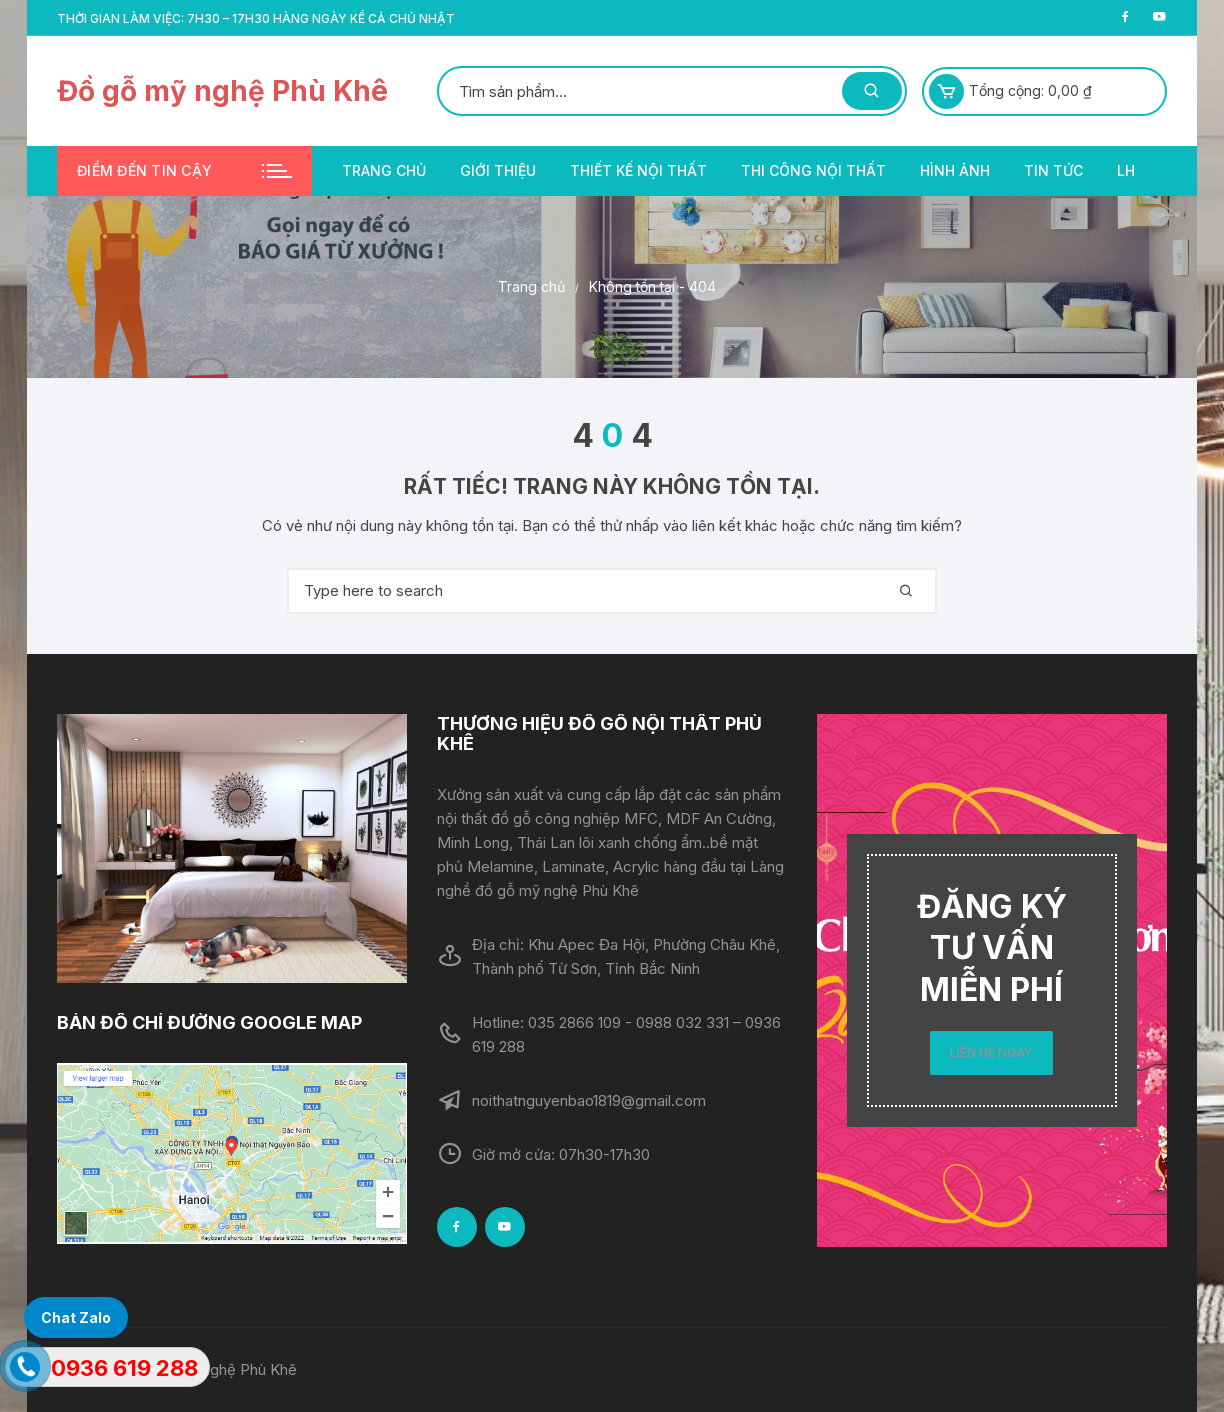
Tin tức (1053, 170)
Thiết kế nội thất (638, 170)
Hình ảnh (955, 170)
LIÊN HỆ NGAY (991, 1052)
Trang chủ (384, 170)
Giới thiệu (498, 170)
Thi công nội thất (813, 170)
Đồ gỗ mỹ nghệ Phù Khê (222, 91)
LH (1126, 170)
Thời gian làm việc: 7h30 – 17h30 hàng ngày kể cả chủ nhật (256, 18)
